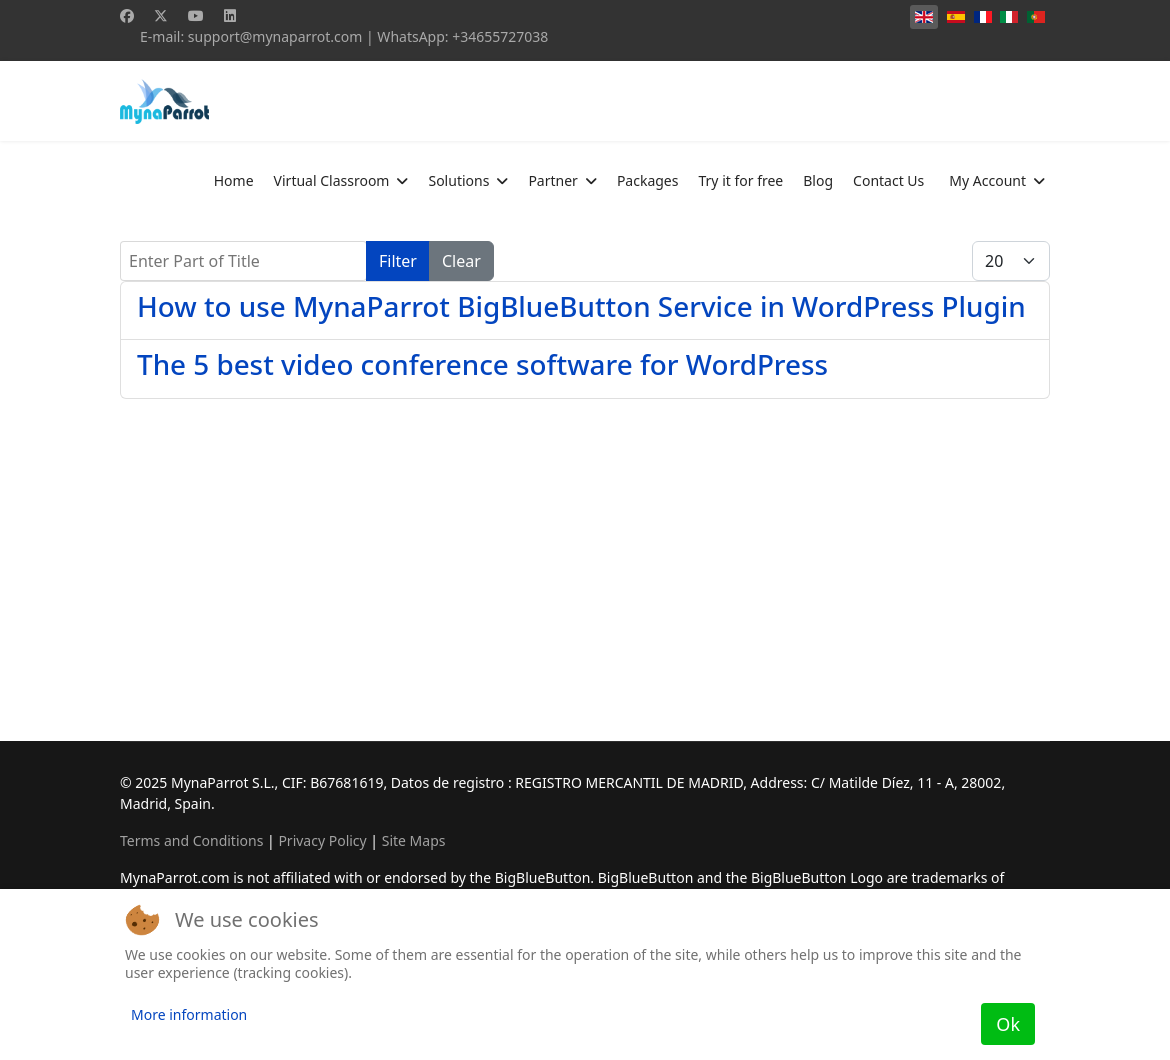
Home (234, 180)
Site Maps (414, 840)
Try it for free (740, 180)
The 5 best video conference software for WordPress (482, 364)
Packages (648, 180)
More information (189, 1014)
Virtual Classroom (332, 180)
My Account (987, 180)
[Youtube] (196, 15)
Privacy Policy (322, 840)
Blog (818, 180)
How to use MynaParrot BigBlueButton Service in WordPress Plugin (581, 306)
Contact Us (888, 180)
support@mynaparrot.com (275, 36)
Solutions (458, 180)
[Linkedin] (230, 15)
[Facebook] (127, 15)
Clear (461, 261)
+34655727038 (500, 36)
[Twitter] (161, 15)
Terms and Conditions (191, 840)
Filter (398, 261)
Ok (1008, 1024)
